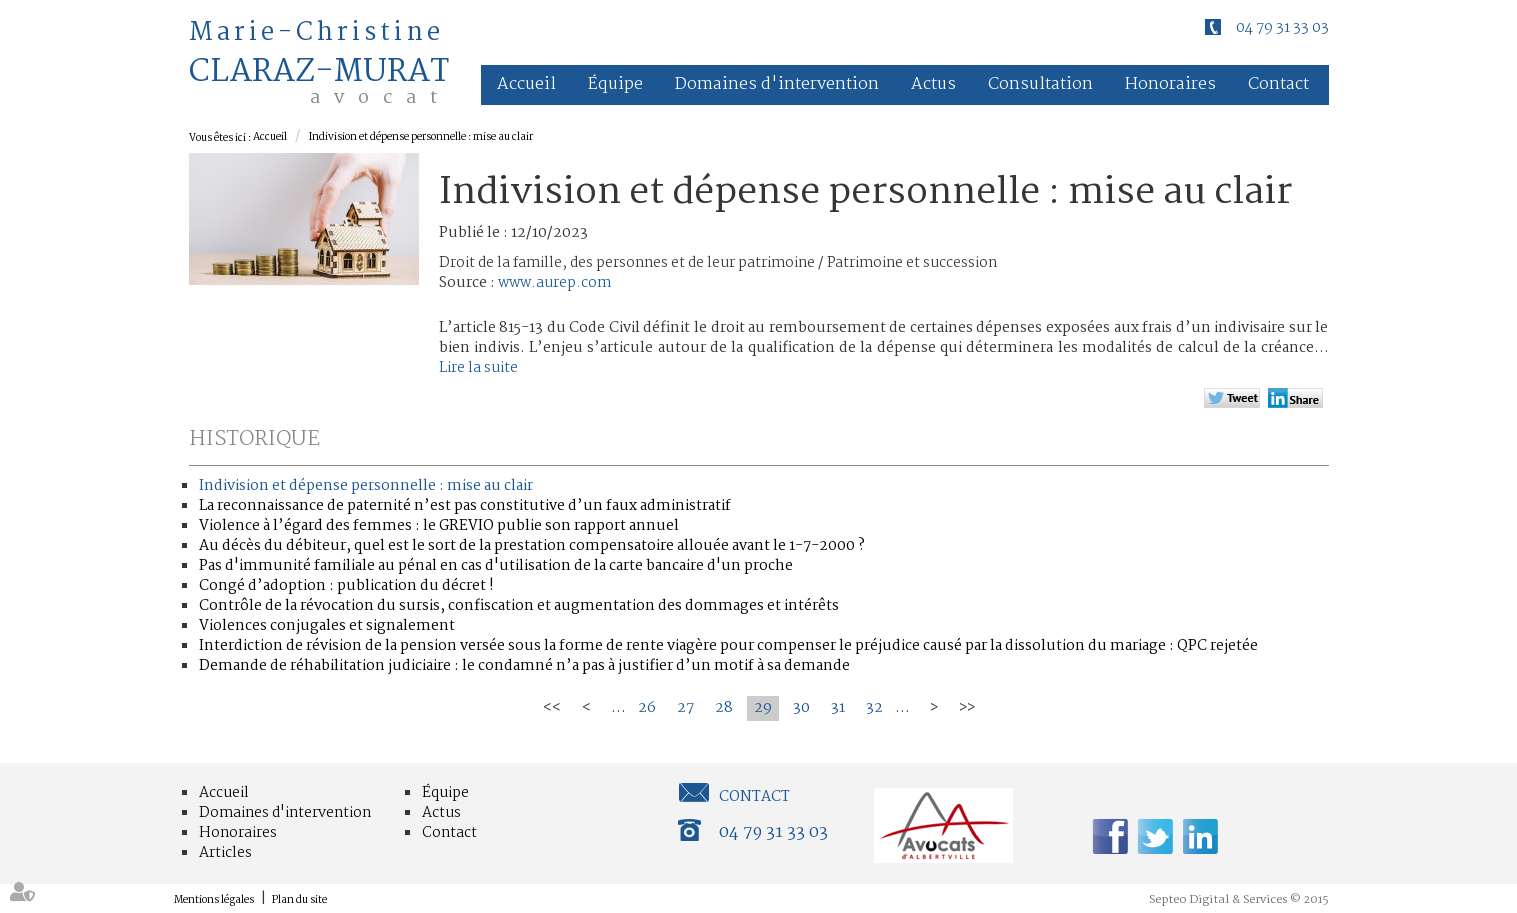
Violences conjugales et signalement (327, 626)
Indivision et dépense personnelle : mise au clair (421, 137)
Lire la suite (478, 368)
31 (838, 708)
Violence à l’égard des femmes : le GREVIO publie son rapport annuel (439, 526)
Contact (1278, 84)
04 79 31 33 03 (1282, 28)
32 (874, 708)
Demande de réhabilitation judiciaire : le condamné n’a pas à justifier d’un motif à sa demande (524, 666)
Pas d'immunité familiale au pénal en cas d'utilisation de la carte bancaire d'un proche (496, 566)
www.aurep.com (554, 283)
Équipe (615, 84)
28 (724, 708)
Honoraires (1170, 84)
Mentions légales (214, 900)
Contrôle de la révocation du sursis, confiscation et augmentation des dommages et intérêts (519, 606)
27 (685, 708)
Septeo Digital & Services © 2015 (1239, 900)
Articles (225, 853)
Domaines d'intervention (777, 84)
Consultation (1040, 84)
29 (763, 708)
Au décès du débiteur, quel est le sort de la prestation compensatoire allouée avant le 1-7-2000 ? (532, 546)
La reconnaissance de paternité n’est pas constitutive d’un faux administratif (465, 506)
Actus (933, 84)
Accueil (526, 84)
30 (801, 708)
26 (647, 708)
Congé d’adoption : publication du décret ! (346, 586)
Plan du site (299, 900)
